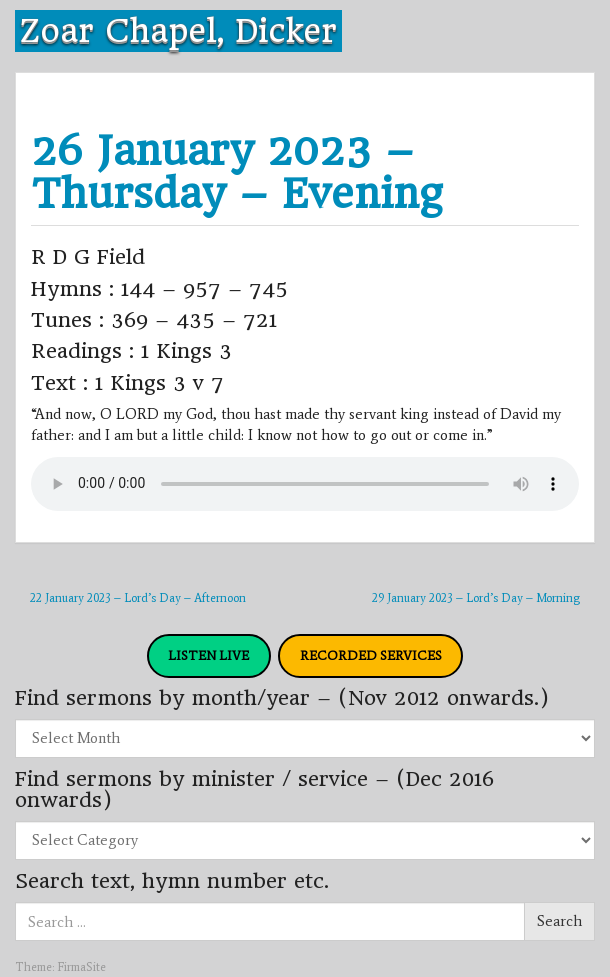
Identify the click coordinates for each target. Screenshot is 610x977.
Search (559, 921)
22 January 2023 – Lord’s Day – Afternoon (138, 598)
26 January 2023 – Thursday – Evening (236, 172)
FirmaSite (81, 967)
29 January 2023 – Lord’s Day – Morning (476, 598)
